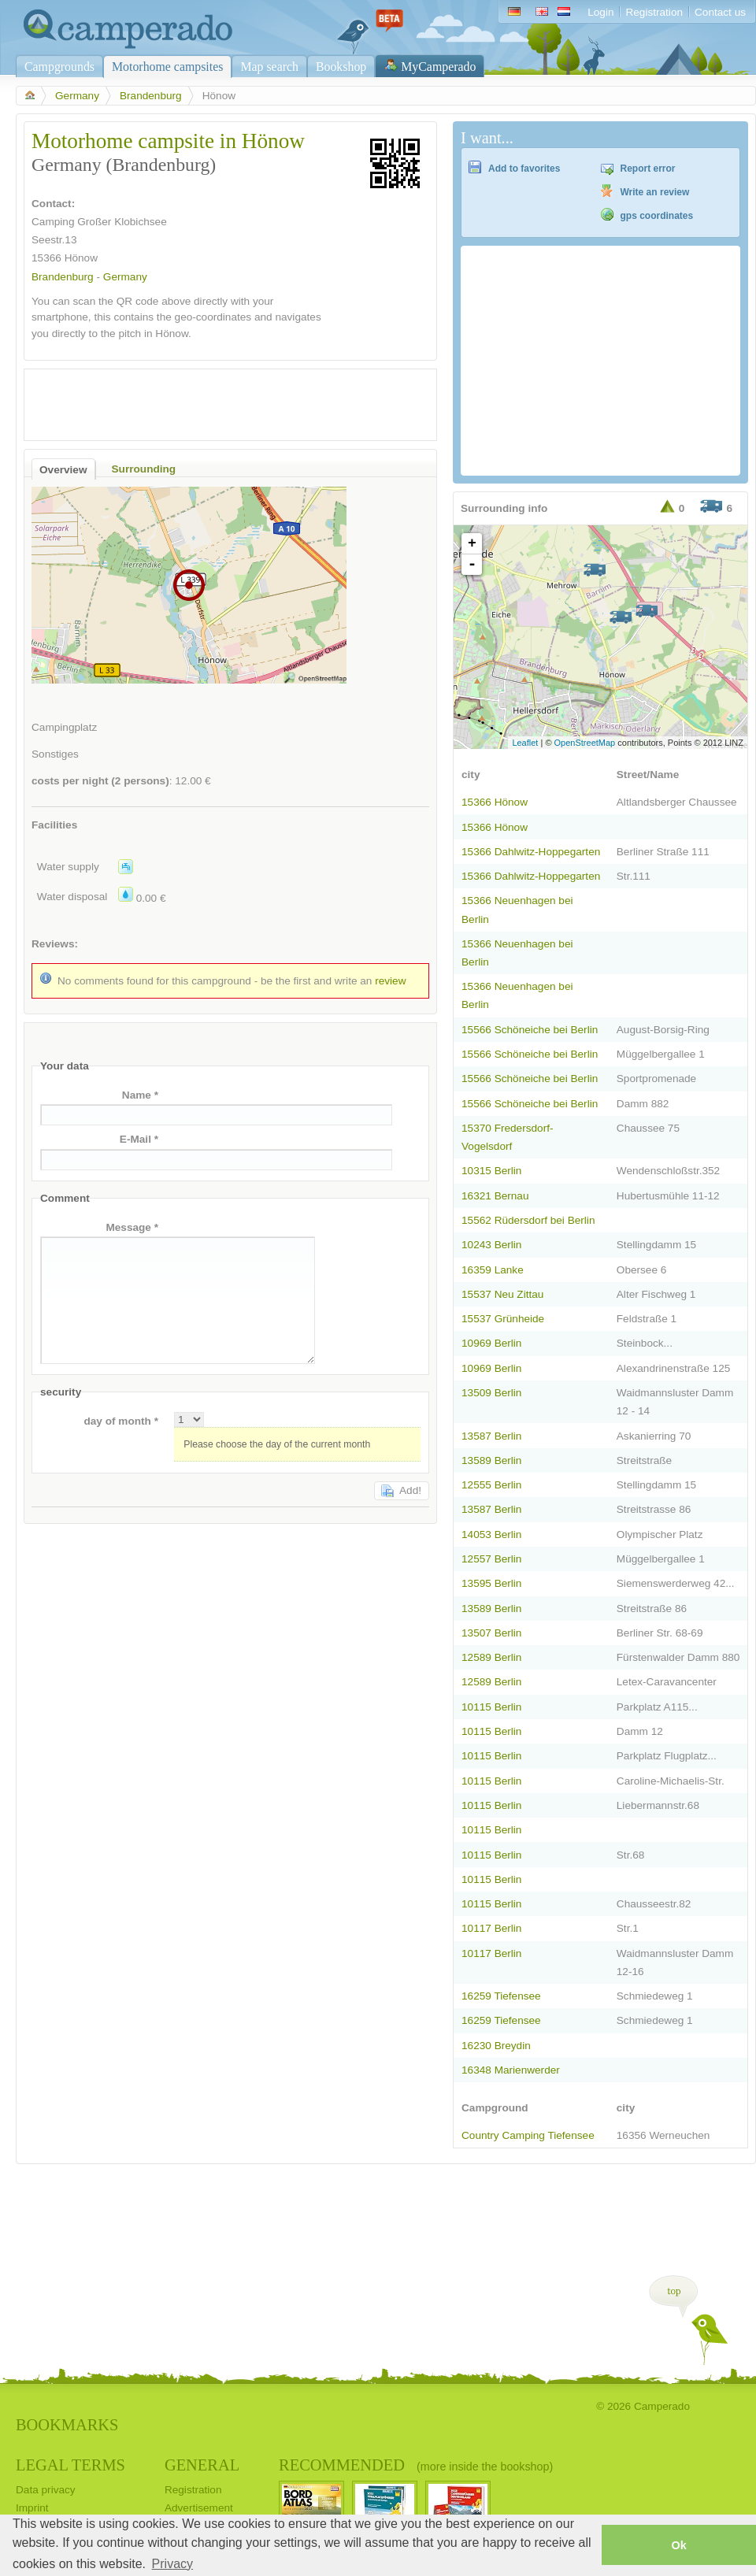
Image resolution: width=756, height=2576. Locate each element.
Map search (269, 66)
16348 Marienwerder (510, 2070)
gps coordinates (657, 215)
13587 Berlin (491, 1436)
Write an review (655, 192)
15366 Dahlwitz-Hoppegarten (530, 852)
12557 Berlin (491, 1559)
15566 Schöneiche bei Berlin (529, 1030)
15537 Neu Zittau (502, 1294)
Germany (77, 96)
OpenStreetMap (585, 742)
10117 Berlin (491, 1928)
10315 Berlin (491, 1171)
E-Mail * (139, 1139)
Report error (648, 168)
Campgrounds (59, 66)
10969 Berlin (491, 1343)
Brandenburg (151, 96)
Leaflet (525, 742)
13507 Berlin (491, 1633)
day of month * (120, 1421)
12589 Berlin (491, 1657)
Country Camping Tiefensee (528, 2135)
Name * (140, 1095)
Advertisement (199, 2508)
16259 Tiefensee (501, 1996)
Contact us (720, 12)
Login (600, 12)
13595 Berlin (491, 1583)
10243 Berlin (491, 1245)
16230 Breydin (496, 2046)
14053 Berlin (491, 1534)
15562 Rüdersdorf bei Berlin (528, 1220)
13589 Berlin (491, 1460)
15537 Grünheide (502, 1319)
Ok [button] (678, 2545)
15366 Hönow (494, 802)
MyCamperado (438, 66)
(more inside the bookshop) (485, 2466)
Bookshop (341, 66)
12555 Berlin (491, 1485)
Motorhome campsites (167, 66)
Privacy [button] (172, 2563)
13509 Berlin (491, 1393)
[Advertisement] (216, 400)
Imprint (32, 2508)
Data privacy (46, 2490)
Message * (132, 1227)
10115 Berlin (491, 1707)
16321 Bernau (495, 1196)
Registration (654, 12)
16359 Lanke (492, 1270)
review (390, 981)
